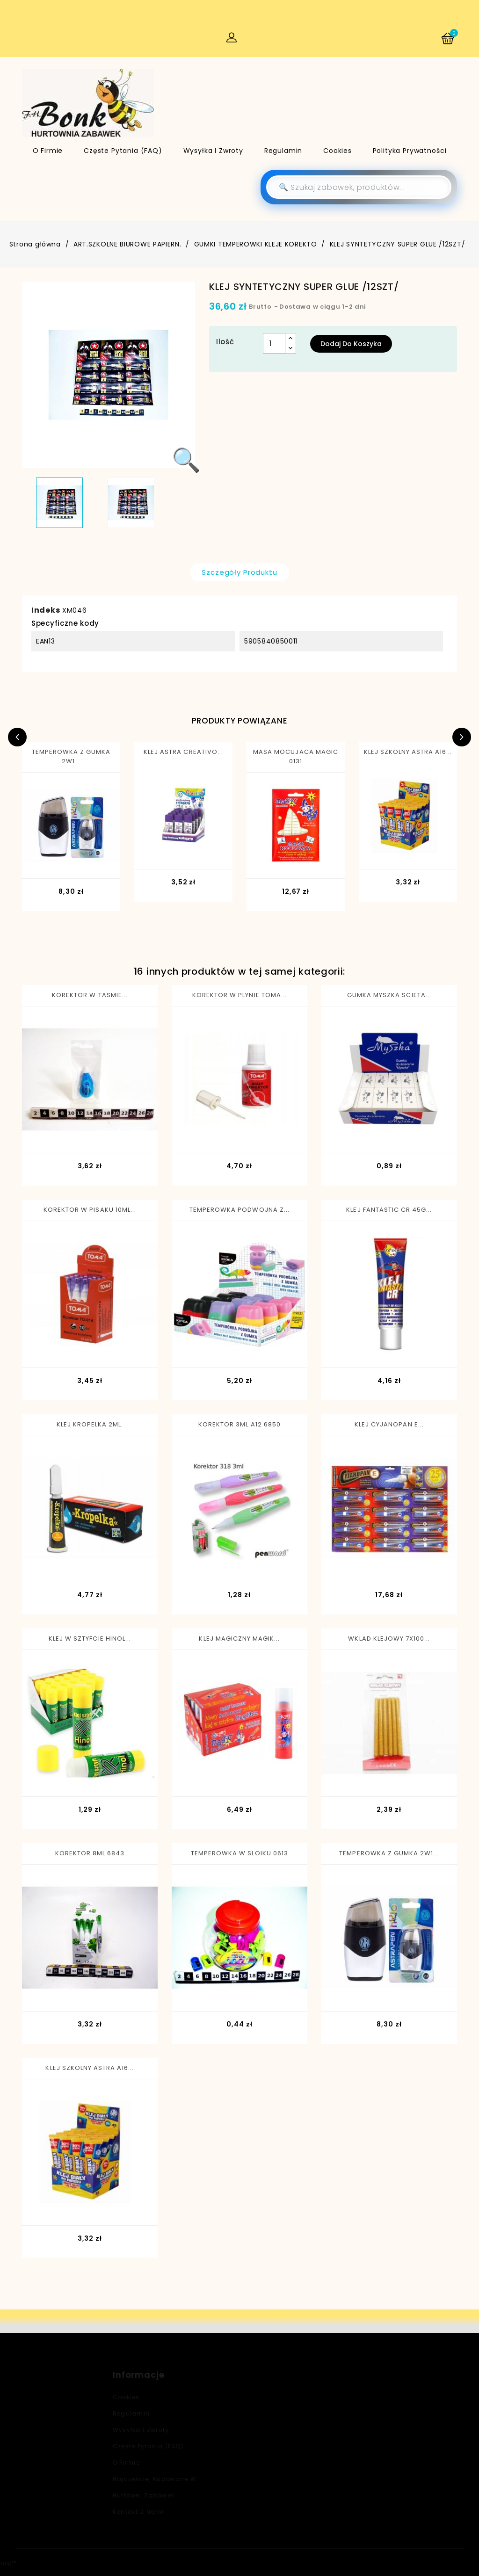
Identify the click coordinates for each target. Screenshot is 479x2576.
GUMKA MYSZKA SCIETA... (389, 995)
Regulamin (283, 150)
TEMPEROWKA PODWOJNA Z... (239, 1209)
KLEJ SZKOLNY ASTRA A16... (408, 751)
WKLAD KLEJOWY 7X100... (389, 1638)
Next (461, 737)
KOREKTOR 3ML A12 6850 (239, 1424)
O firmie (48, 150)
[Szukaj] (358, 187)
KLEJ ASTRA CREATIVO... (183, 751)
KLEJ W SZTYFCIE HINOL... (90, 1638)
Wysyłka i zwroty (213, 150)
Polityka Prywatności (410, 150)
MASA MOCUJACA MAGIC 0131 (295, 756)
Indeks (45, 610)
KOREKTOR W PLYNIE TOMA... (239, 995)
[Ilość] (274, 343)
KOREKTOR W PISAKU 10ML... (90, 1209)
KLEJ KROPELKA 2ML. (90, 1424)
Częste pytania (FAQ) (123, 150)
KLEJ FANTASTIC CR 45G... (389, 1209)
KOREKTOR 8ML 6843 (90, 1853)
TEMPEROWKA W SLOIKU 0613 (239, 1853)
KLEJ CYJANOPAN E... (389, 1424)
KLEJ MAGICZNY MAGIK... (239, 1638)
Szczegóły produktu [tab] (239, 572)
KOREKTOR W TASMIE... (90, 995)
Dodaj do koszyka (351, 343)
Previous (17, 737)
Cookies (337, 150)
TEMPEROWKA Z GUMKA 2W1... (71, 756)
